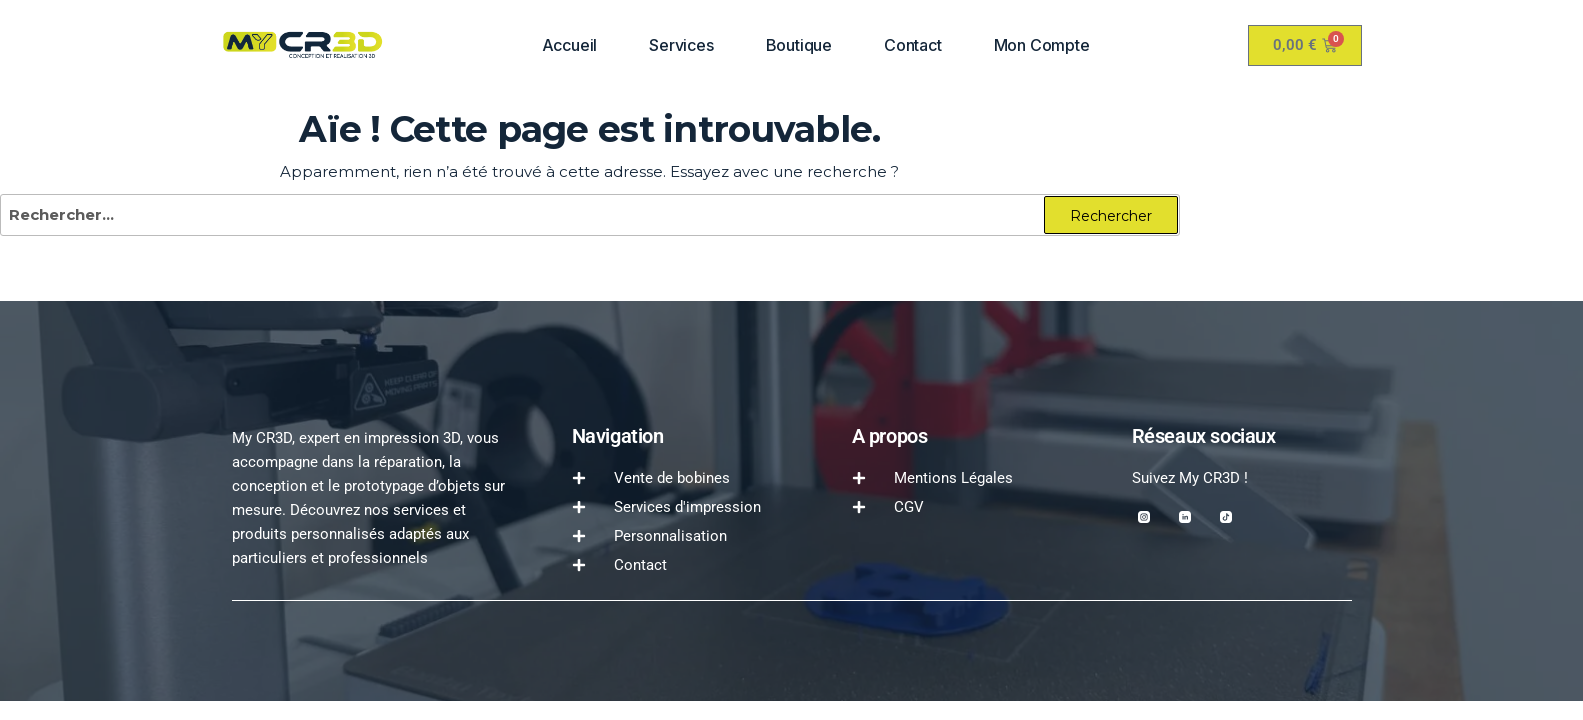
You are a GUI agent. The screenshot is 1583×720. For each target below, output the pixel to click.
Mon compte (1042, 45)
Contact (913, 45)
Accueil (570, 45)
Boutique (799, 45)
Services (681, 45)
